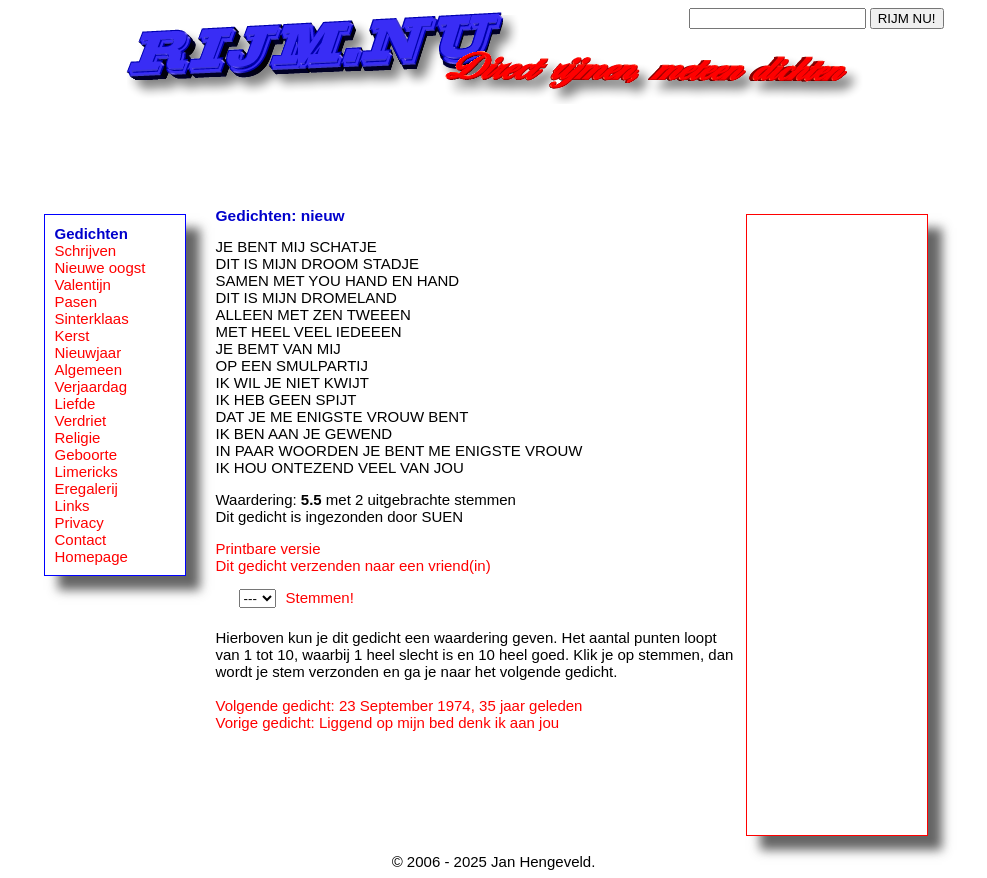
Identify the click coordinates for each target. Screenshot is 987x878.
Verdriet (81, 420)
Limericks (86, 471)
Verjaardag (91, 386)
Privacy (79, 522)
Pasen (76, 301)
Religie (78, 437)
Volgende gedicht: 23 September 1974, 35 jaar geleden (399, 705)
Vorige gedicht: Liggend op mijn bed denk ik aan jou (388, 722)
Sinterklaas (92, 318)
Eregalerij (86, 488)
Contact (81, 539)
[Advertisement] (494, 149)
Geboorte (86, 454)
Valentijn (83, 284)
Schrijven (86, 250)
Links (72, 505)
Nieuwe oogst (100, 267)
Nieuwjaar (88, 352)
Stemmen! (320, 597)
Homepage (91, 556)
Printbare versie (268, 548)
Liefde (75, 403)
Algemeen (89, 369)
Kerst (72, 335)
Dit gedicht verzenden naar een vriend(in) (353, 565)
